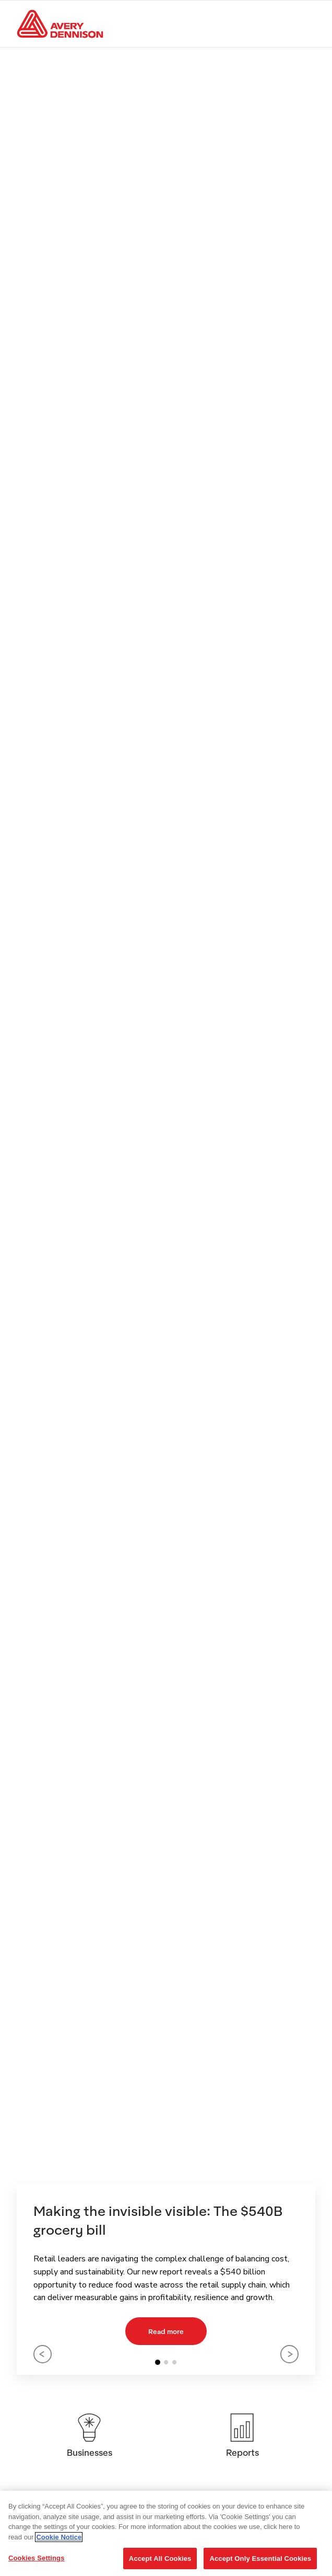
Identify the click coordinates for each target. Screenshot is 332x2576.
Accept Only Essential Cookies (260, 2558)
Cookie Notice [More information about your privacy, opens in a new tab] (58, 2537)
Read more (166, 2331)
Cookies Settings (36, 2558)
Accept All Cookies (160, 2558)
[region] (166, 2533)
